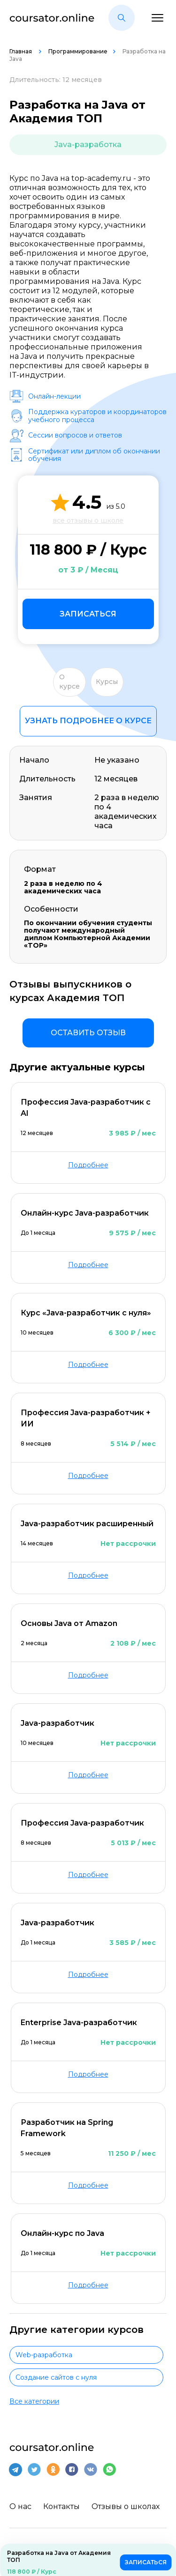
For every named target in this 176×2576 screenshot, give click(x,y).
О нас (20, 2506)
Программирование (77, 51)
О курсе (69, 681)
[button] (121, 18)
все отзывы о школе (88, 520)
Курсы (107, 681)
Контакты (61, 2506)
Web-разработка (43, 2355)
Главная (21, 51)
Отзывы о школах (126, 2506)
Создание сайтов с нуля (56, 2377)
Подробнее (88, 1165)
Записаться (88, 613)
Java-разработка (88, 144)
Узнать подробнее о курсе (88, 720)
